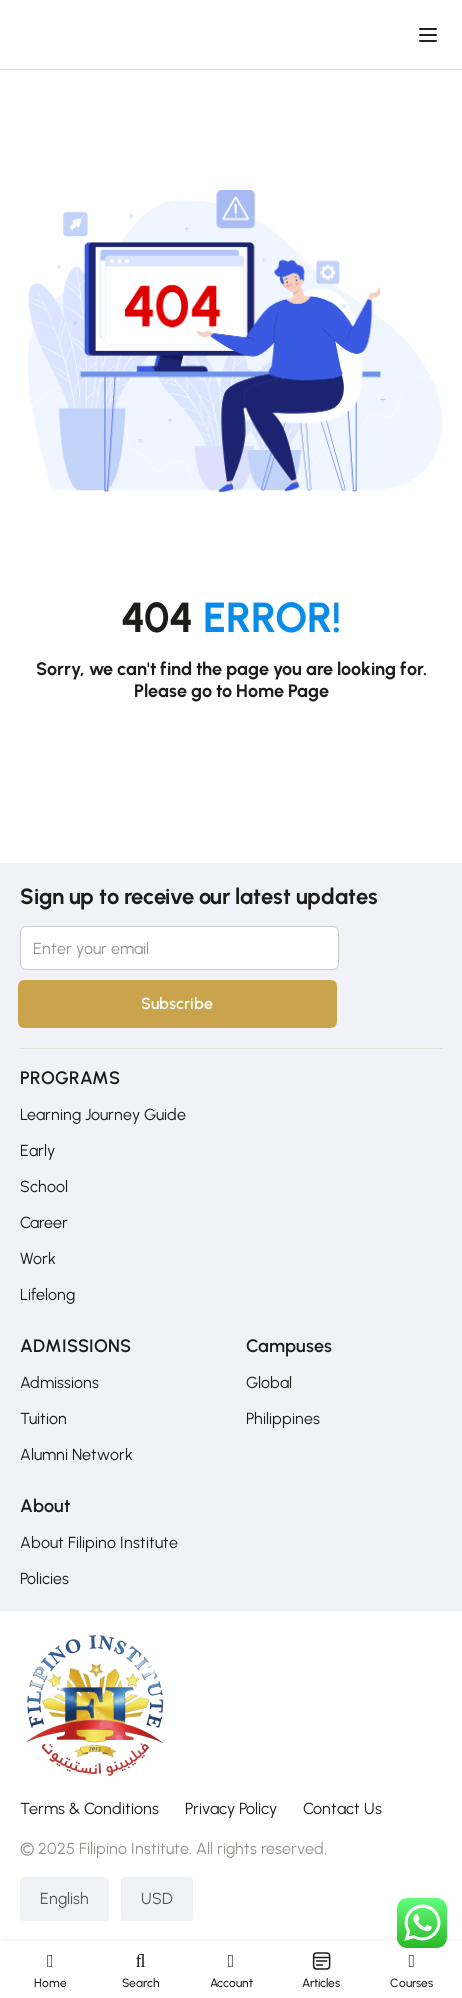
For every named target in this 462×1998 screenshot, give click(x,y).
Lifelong (47, 1294)
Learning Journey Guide (103, 1114)
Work (38, 1258)
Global (269, 1382)
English (64, 1898)
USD (157, 1898)
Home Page (282, 691)
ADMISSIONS (75, 1346)
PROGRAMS (70, 1078)
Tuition (43, 1418)
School (44, 1186)
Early (37, 1150)
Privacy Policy (231, 1808)
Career (44, 1222)
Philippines (283, 1418)
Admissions (59, 1382)
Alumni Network (76, 1454)
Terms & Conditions (89, 1808)
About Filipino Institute (99, 1542)
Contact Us (342, 1808)
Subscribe (173, 1003)
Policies (44, 1578)
